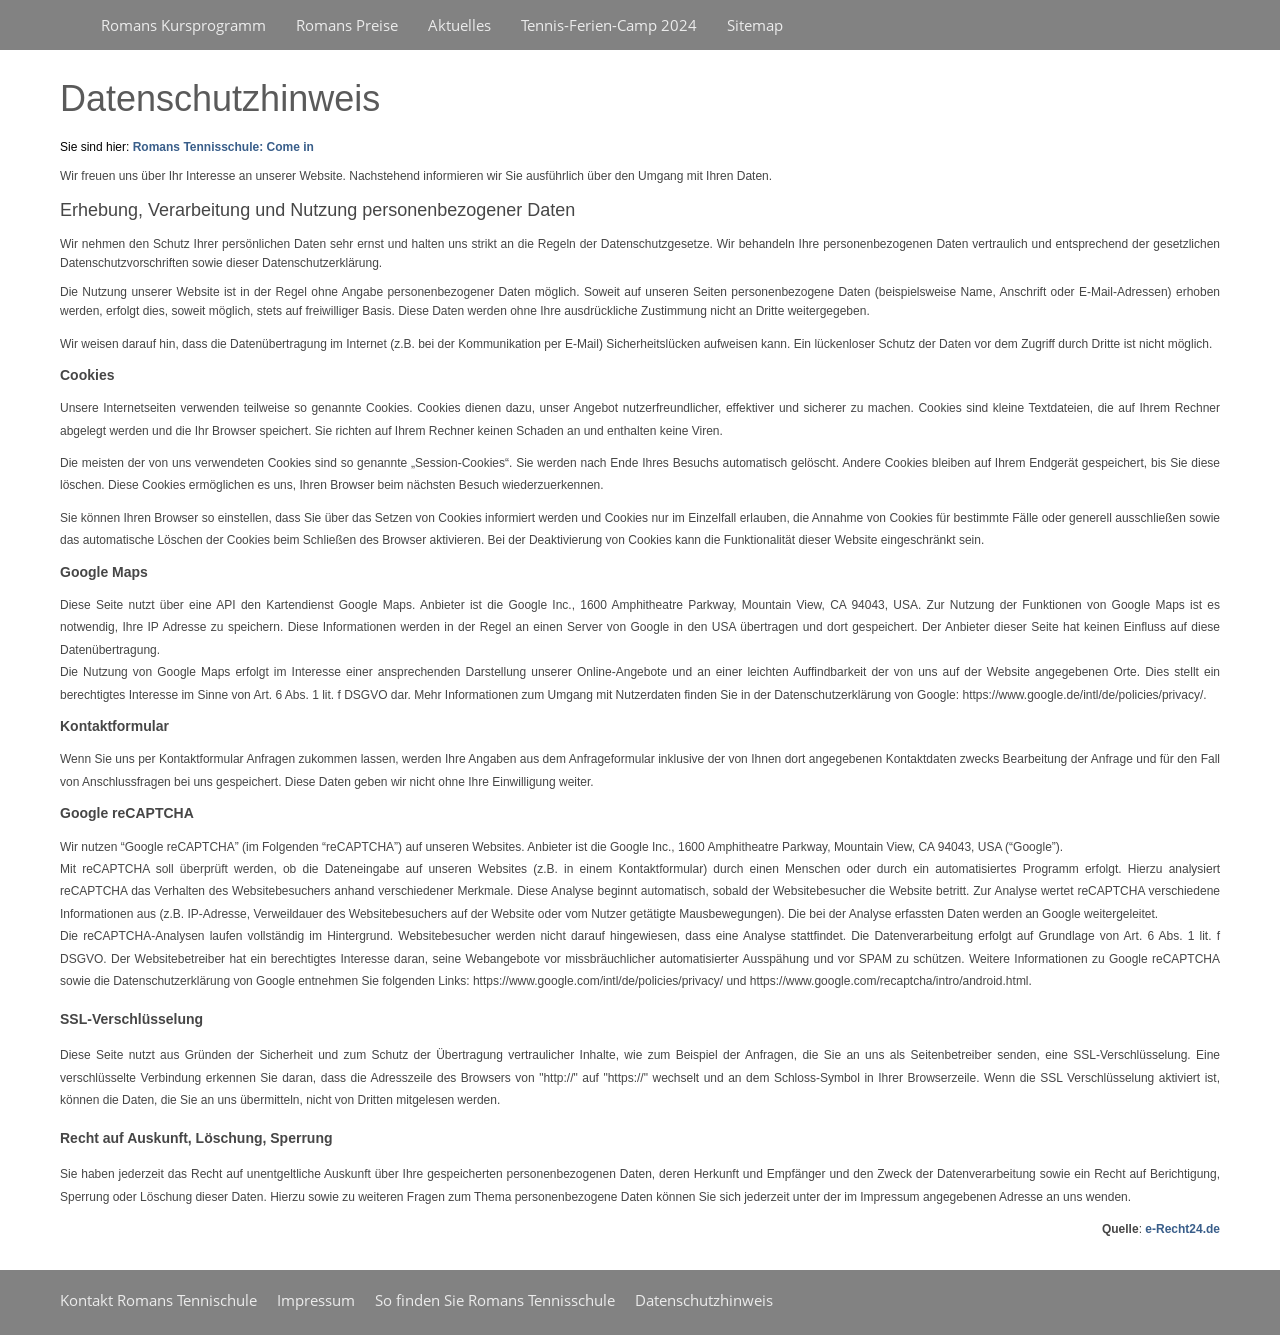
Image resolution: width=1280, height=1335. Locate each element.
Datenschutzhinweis (704, 1300)
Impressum (316, 1300)
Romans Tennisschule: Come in (223, 147)
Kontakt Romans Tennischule (158, 1300)
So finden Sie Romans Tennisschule (495, 1300)
